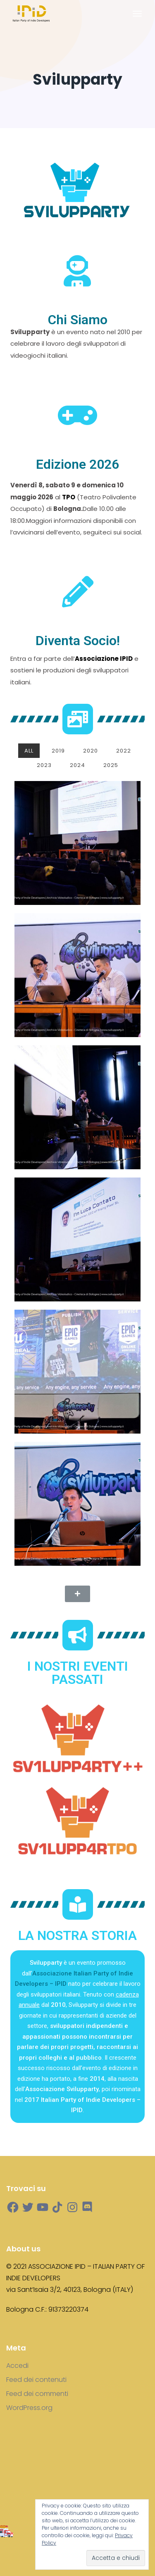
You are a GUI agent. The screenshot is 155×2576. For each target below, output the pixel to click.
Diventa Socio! (78, 640)
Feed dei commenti (37, 2394)
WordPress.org (29, 2408)
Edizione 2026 (77, 464)
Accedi (17, 2366)
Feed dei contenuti (36, 2380)
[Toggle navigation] (137, 14)
